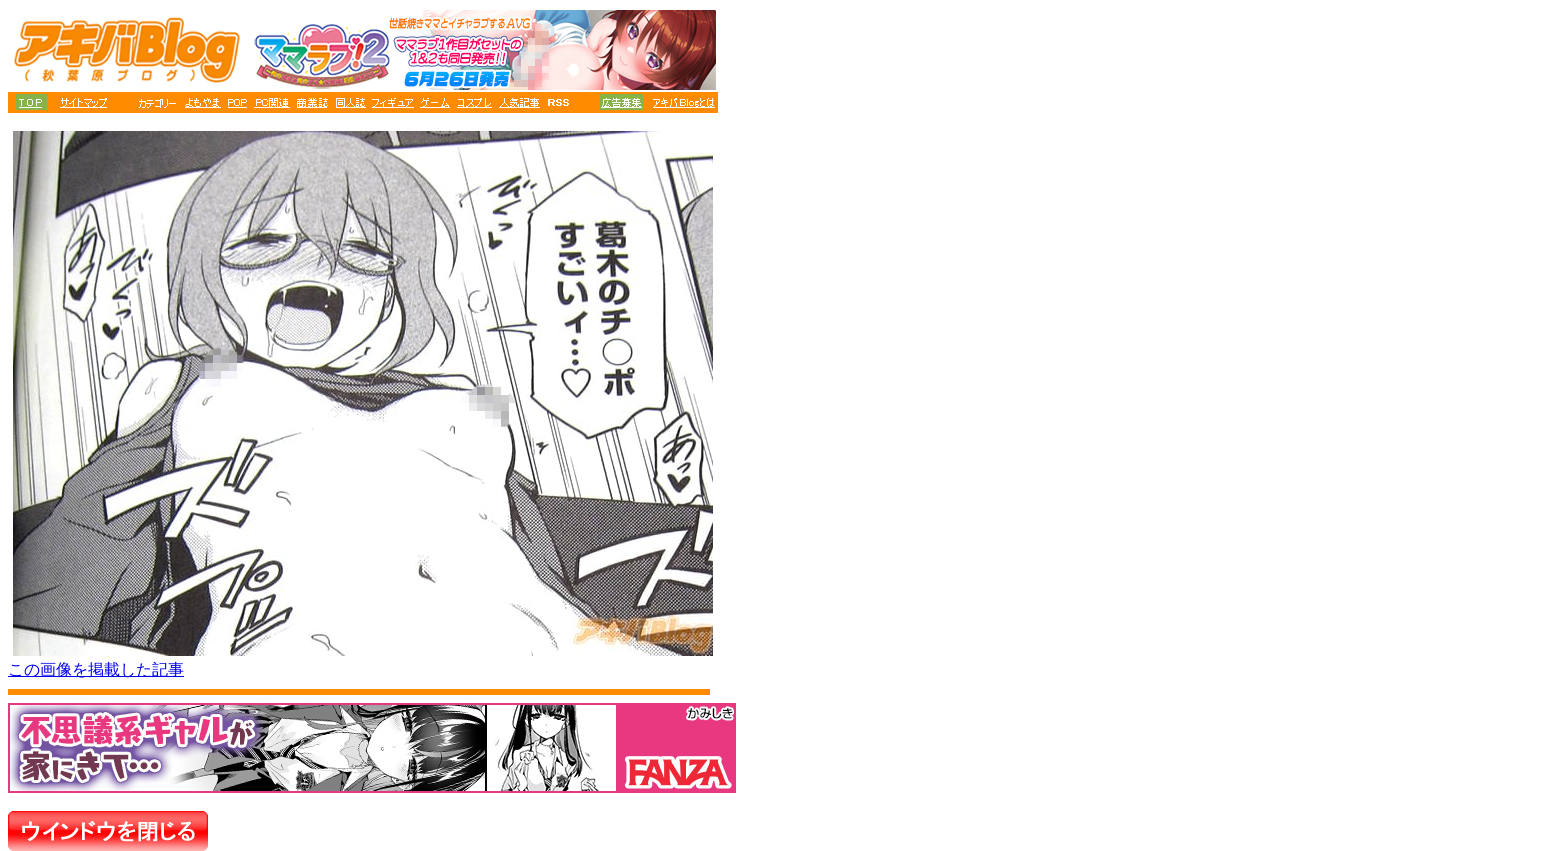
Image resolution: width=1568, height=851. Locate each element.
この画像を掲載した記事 (96, 669)
